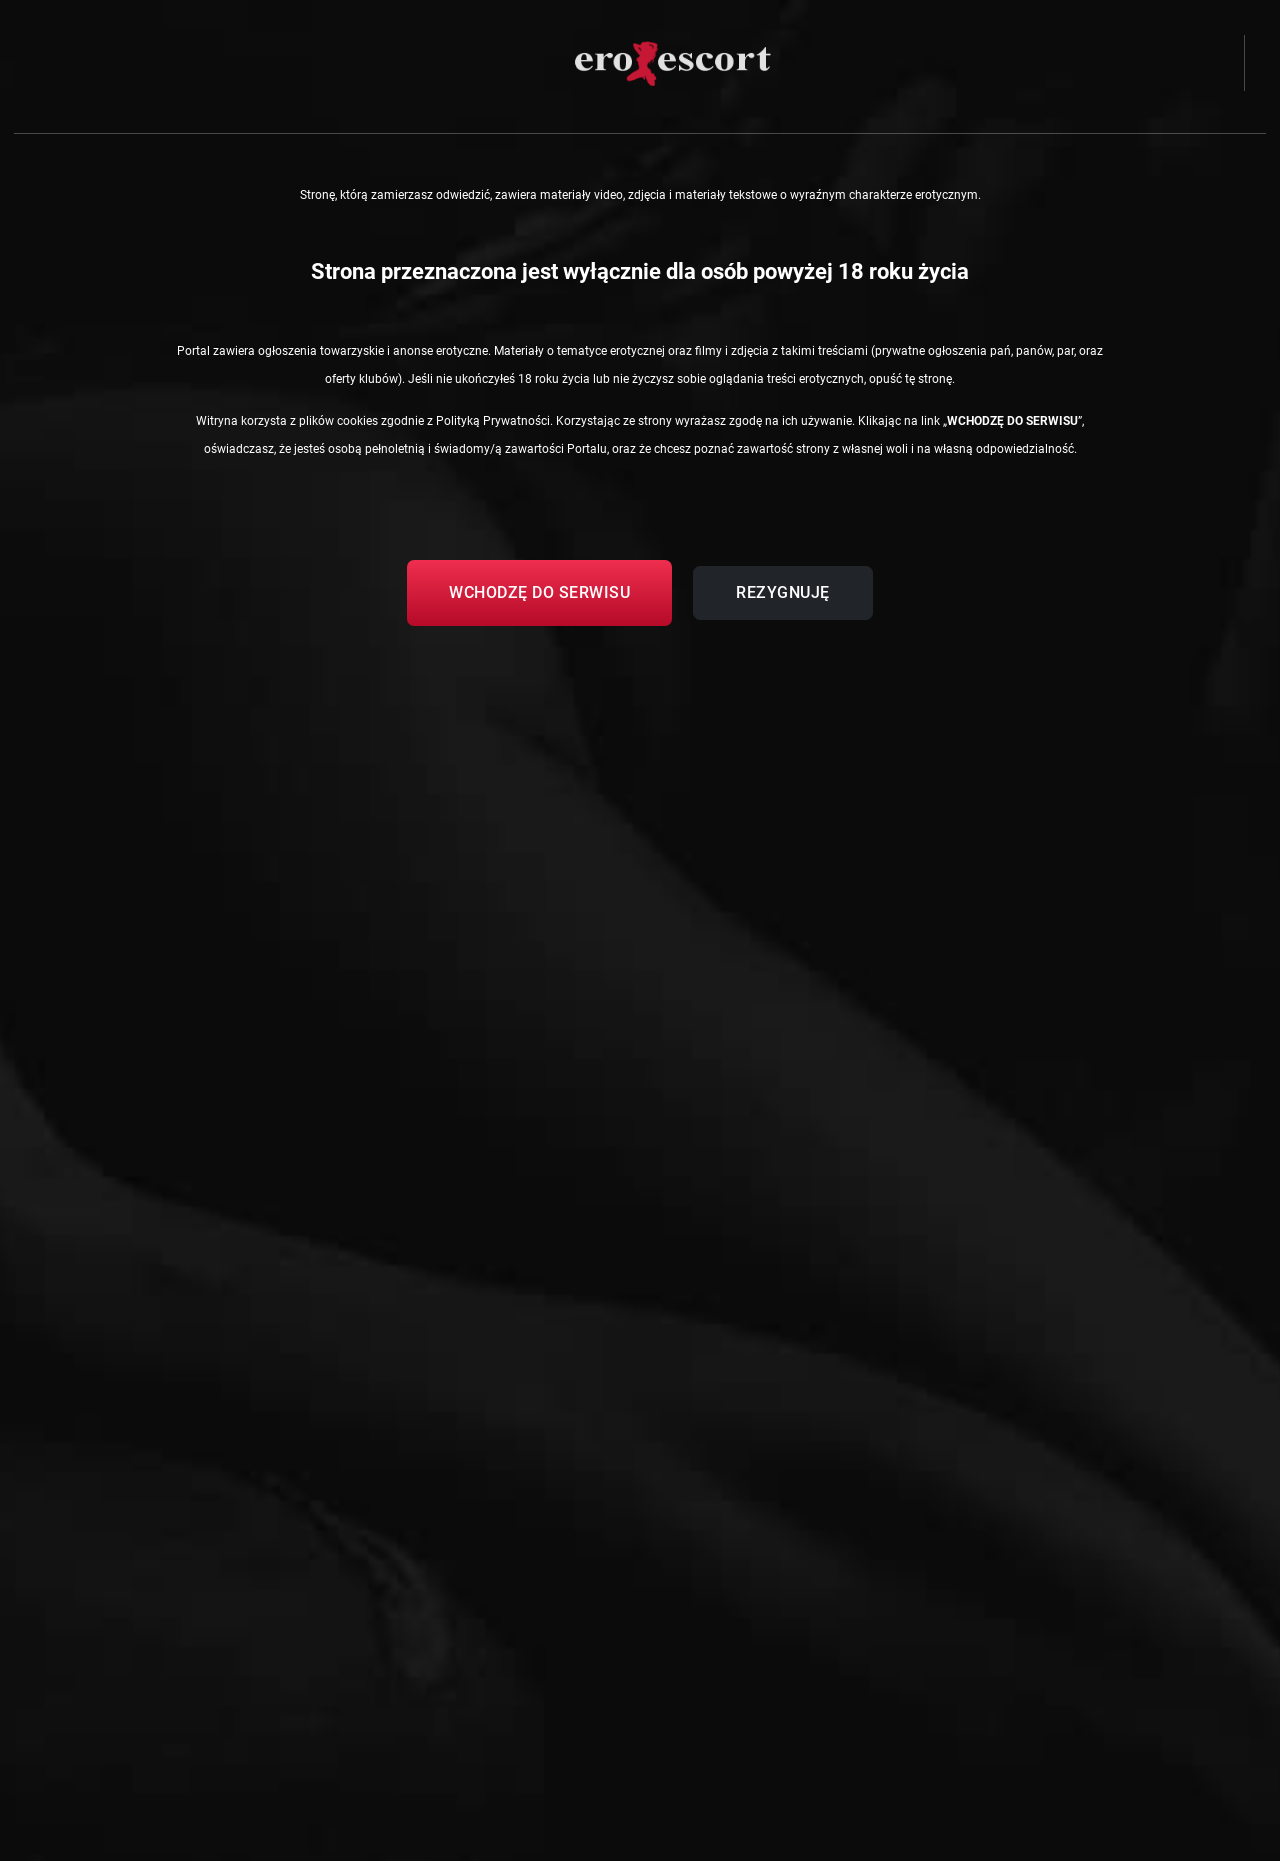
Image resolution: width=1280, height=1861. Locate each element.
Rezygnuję (783, 592)
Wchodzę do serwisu (539, 592)
